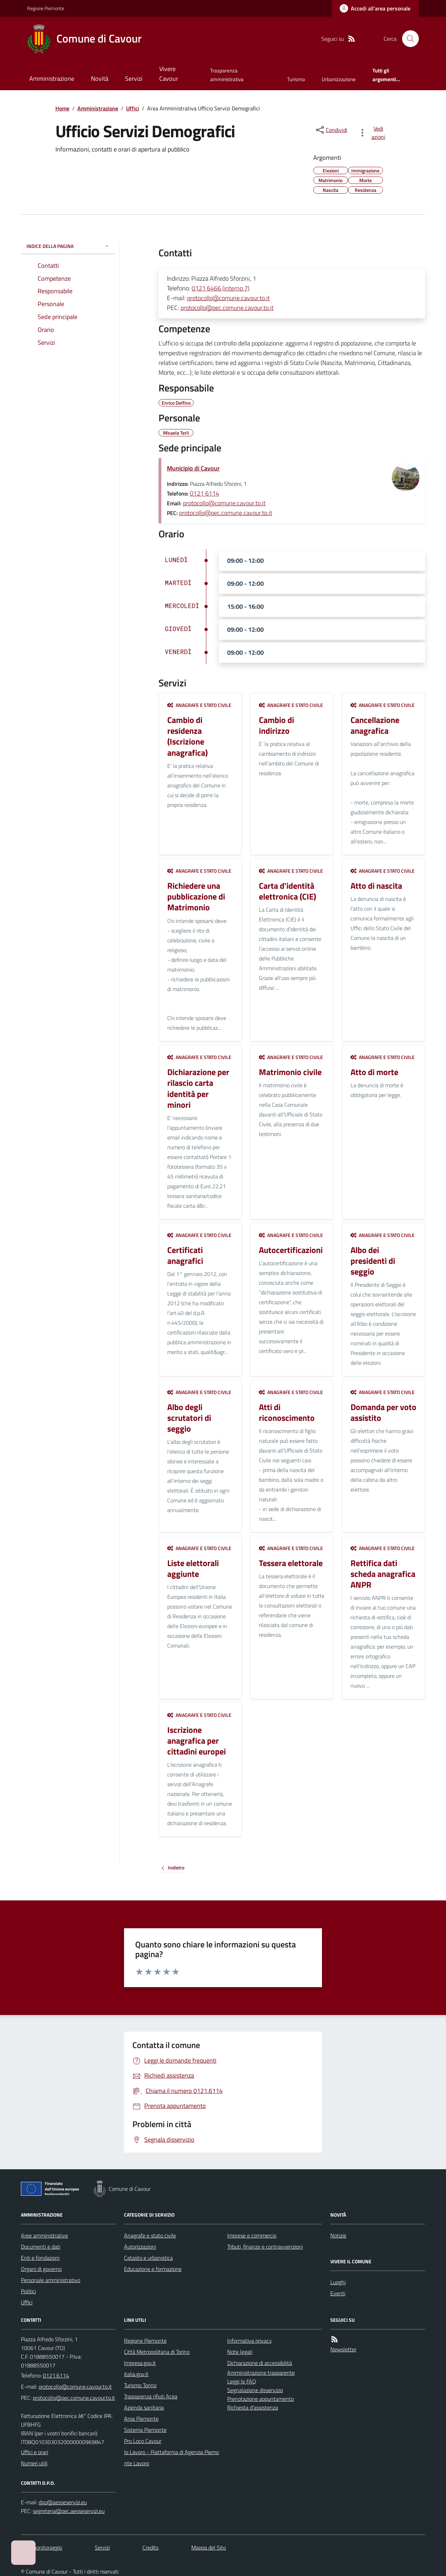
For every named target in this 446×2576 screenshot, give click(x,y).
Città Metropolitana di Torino (157, 2352)
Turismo (296, 79)
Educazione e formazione (153, 2269)
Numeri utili (34, 2463)
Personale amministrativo (50, 2280)
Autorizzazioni (140, 2246)
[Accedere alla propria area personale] (375, 8)
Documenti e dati (40, 2246)
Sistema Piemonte (145, 2430)
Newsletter (343, 2349)
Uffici (132, 108)
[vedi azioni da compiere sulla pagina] (373, 132)
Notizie (338, 2235)
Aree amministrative (44, 2235)
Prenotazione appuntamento (260, 2399)
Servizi (134, 78)
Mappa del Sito (208, 2547)
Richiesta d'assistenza (252, 2407)
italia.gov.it (136, 2374)
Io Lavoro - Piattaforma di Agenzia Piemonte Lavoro (171, 2457)
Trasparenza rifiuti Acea (150, 2396)
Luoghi (338, 2282)
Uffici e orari (34, 2452)
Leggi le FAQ (241, 2381)
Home (62, 108)
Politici (28, 2291)
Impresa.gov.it (140, 2363)
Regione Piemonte (45, 8)
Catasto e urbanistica (148, 2258)
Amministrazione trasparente (261, 2372)
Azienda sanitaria (144, 2407)
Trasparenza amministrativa (227, 75)
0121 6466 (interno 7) (220, 288)
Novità (99, 78)
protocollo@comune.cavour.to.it (228, 298)
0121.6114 (56, 2375)
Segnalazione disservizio (255, 2390)
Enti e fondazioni (40, 2258)
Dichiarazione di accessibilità (259, 2363)
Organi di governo (41, 2269)
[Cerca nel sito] (408, 38)
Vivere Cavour (168, 73)
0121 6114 (204, 493)
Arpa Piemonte (141, 2418)
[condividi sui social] (331, 129)
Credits (151, 2547)
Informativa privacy (249, 2340)
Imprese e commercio (251, 2235)
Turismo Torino (140, 2385)
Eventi (337, 2293)
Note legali (239, 2352)
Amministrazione (51, 78)
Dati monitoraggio (41, 2547)
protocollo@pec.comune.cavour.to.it (227, 307)
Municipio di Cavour (193, 468)
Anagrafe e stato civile (199, 705)
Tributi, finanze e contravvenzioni (265, 2246)
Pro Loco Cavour (142, 2441)
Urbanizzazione (339, 79)
